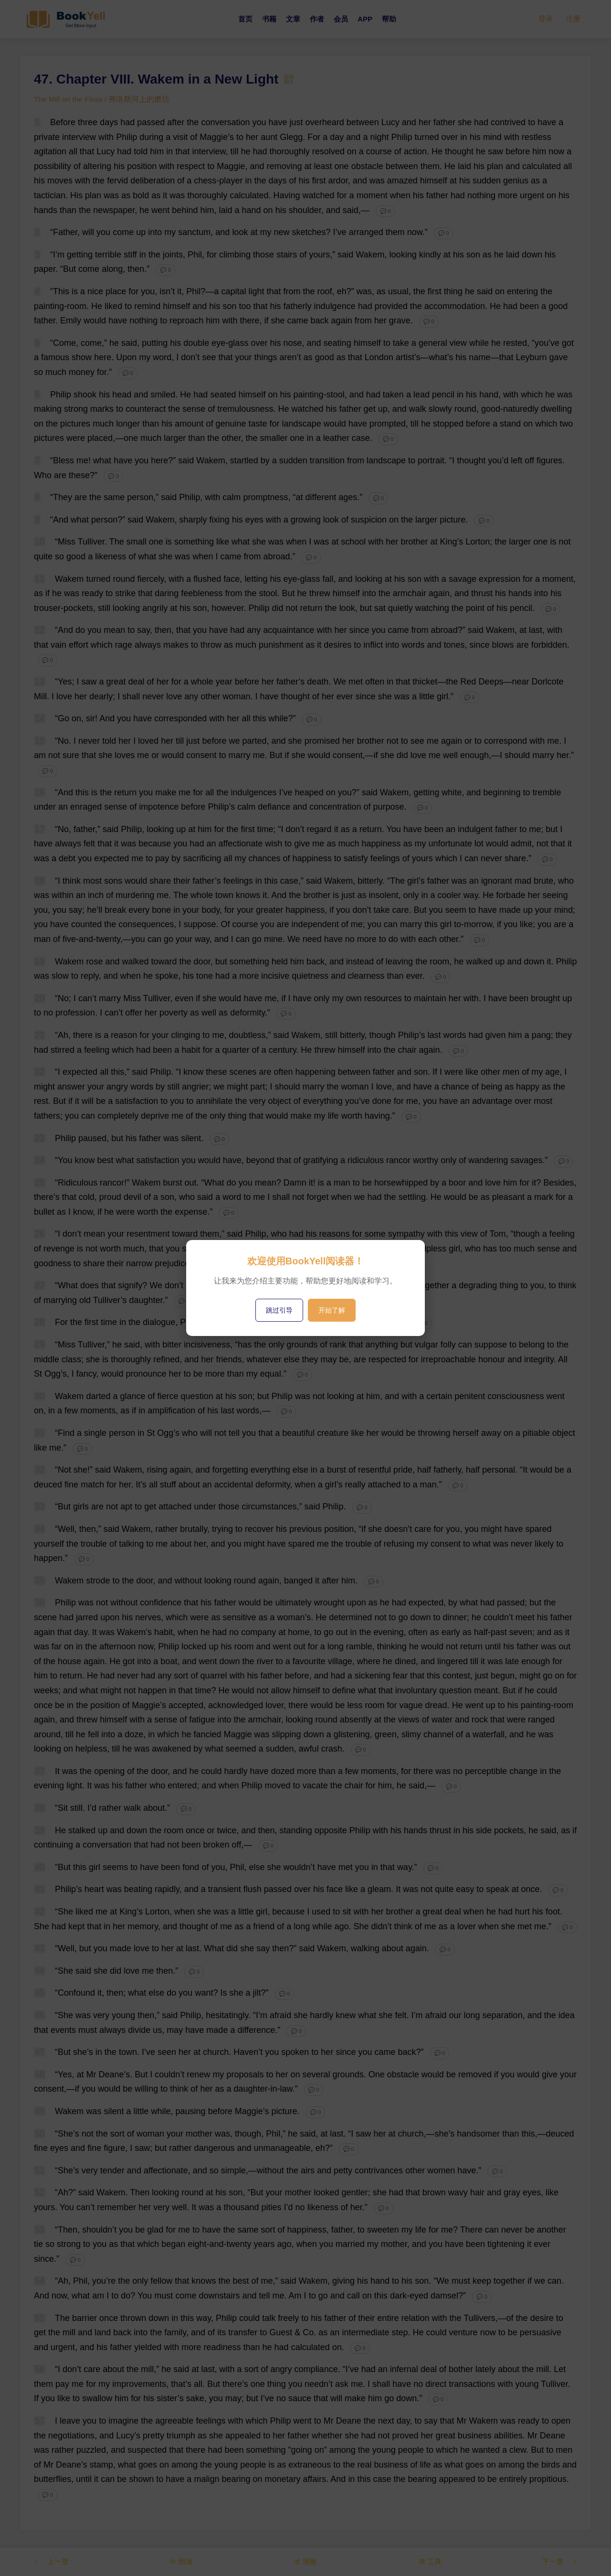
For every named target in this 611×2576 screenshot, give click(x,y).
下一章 (559, 2561)
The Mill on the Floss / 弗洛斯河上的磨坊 (103, 99)
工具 (429, 2561)
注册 (573, 19)
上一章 (52, 2561)
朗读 (181, 2561)
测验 (305, 2561)
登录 (545, 19)
